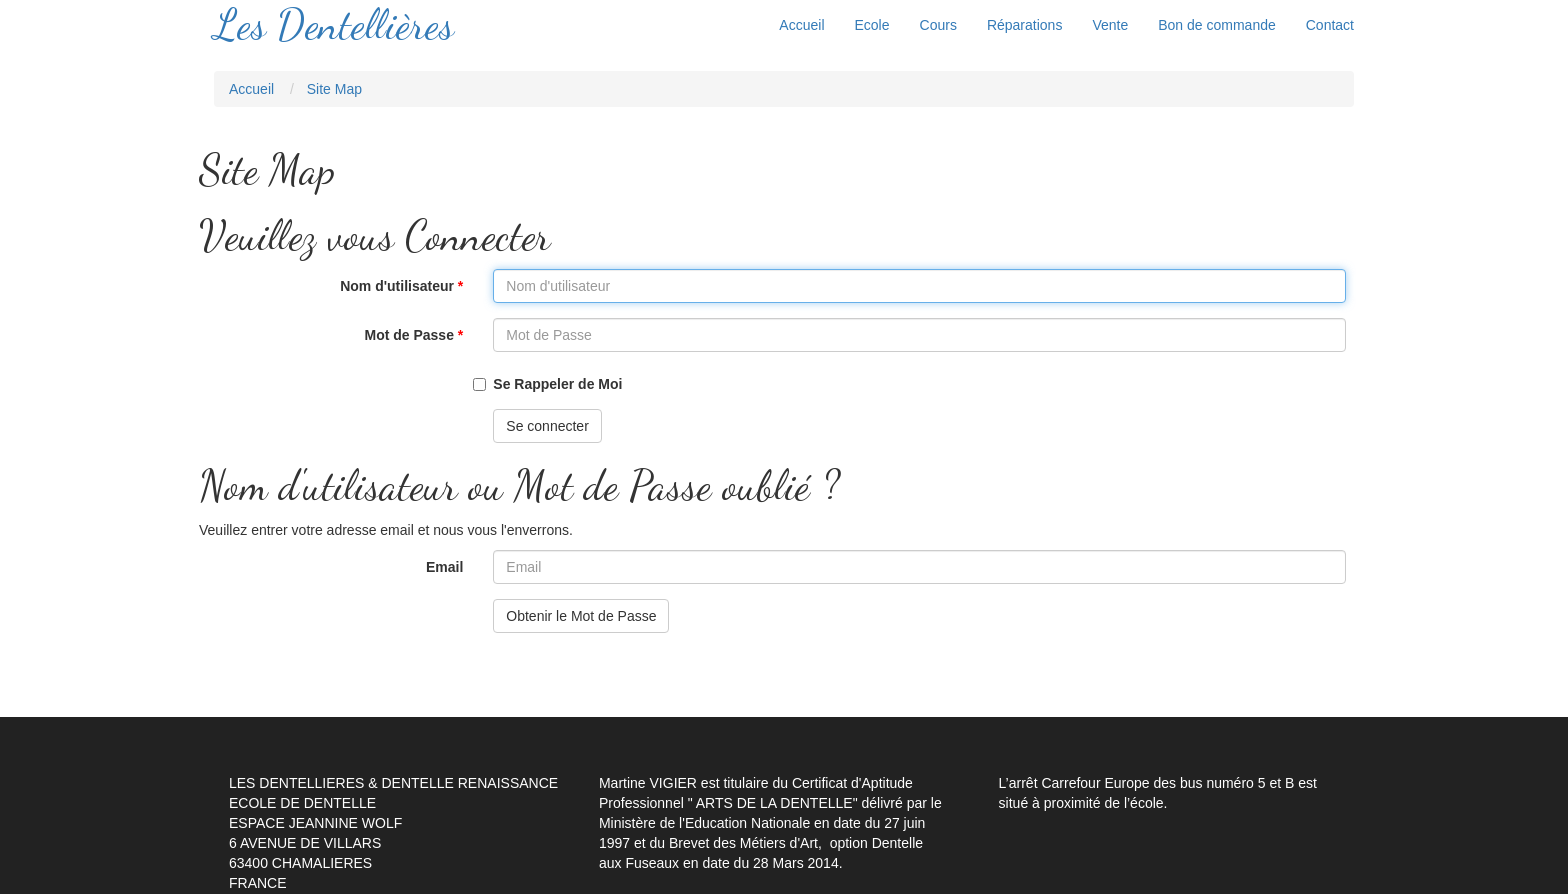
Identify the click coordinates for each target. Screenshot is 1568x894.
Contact (1330, 25)
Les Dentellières (334, 25)
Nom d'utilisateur (321, 286)
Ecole (872, 25)
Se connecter (547, 426)
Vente (1110, 25)
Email (444, 567)
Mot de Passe (321, 335)
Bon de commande (1217, 25)
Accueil (801, 25)
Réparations (1025, 25)
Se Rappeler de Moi (557, 384)
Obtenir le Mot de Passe (581, 616)
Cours (938, 25)
